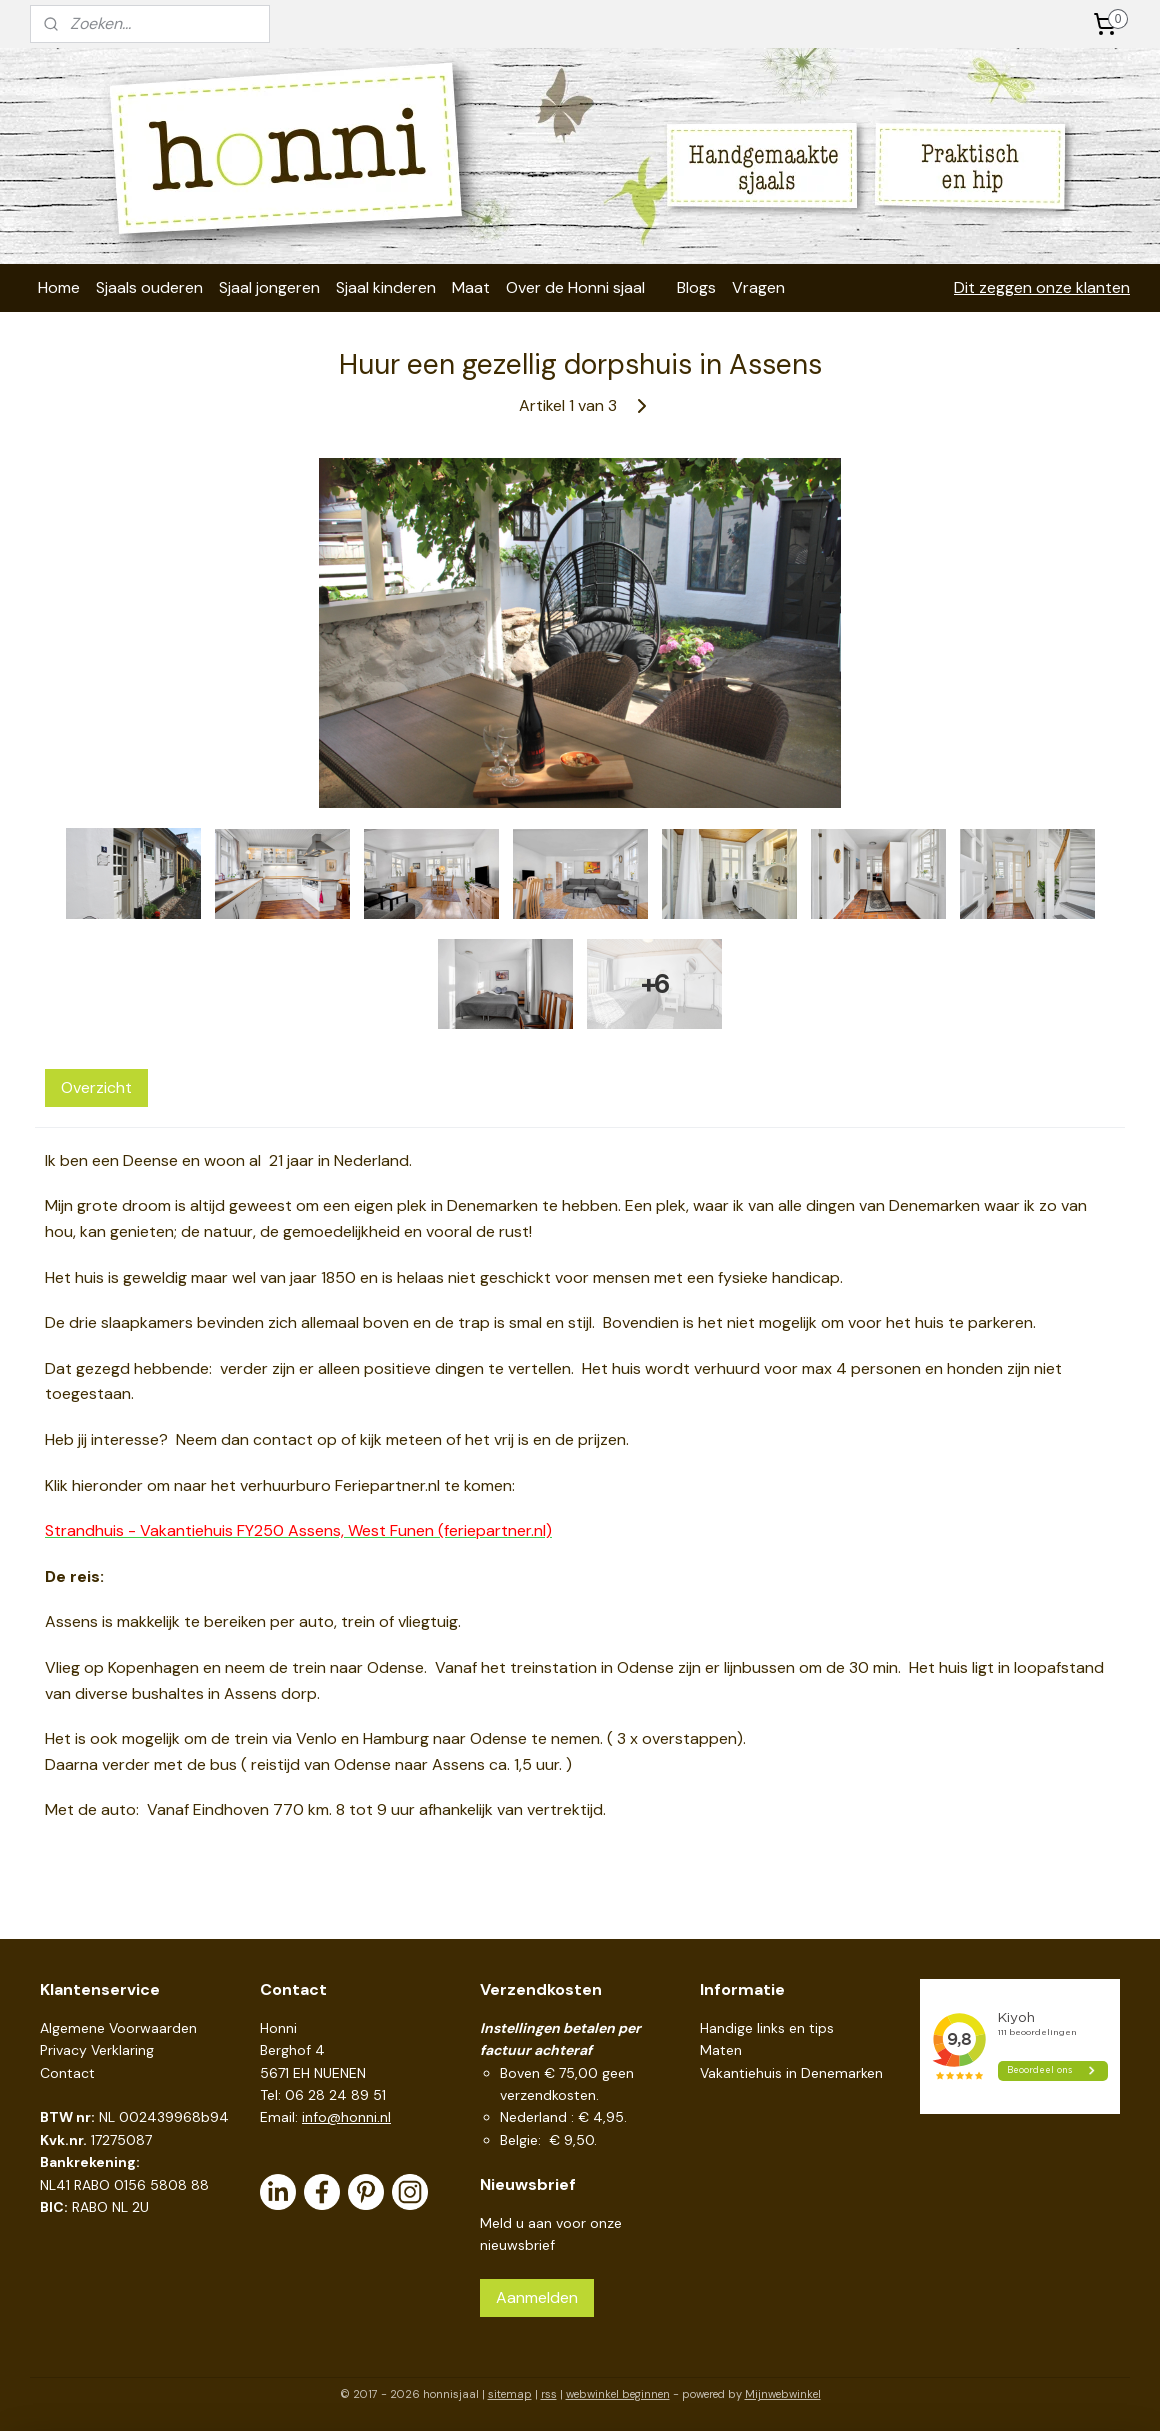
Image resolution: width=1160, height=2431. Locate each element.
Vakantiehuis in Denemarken (791, 2073)
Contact (67, 2073)
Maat (471, 287)
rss (549, 2394)
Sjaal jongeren (269, 287)
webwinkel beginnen (618, 2394)
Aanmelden (537, 2297)
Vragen (758, 287)
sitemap (510, 2394)
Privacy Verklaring (97, 2050)
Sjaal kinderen (386, 287)
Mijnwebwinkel (783, 2394)
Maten (721, 2050)
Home (59, 287)
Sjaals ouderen (149, 287)
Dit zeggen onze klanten (1042, 287)
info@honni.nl (346, 2117)
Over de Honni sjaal (575, 287)
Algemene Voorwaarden (118, 2028)
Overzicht (96, 1087)
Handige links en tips (767, 2028)
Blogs (696, 287)
